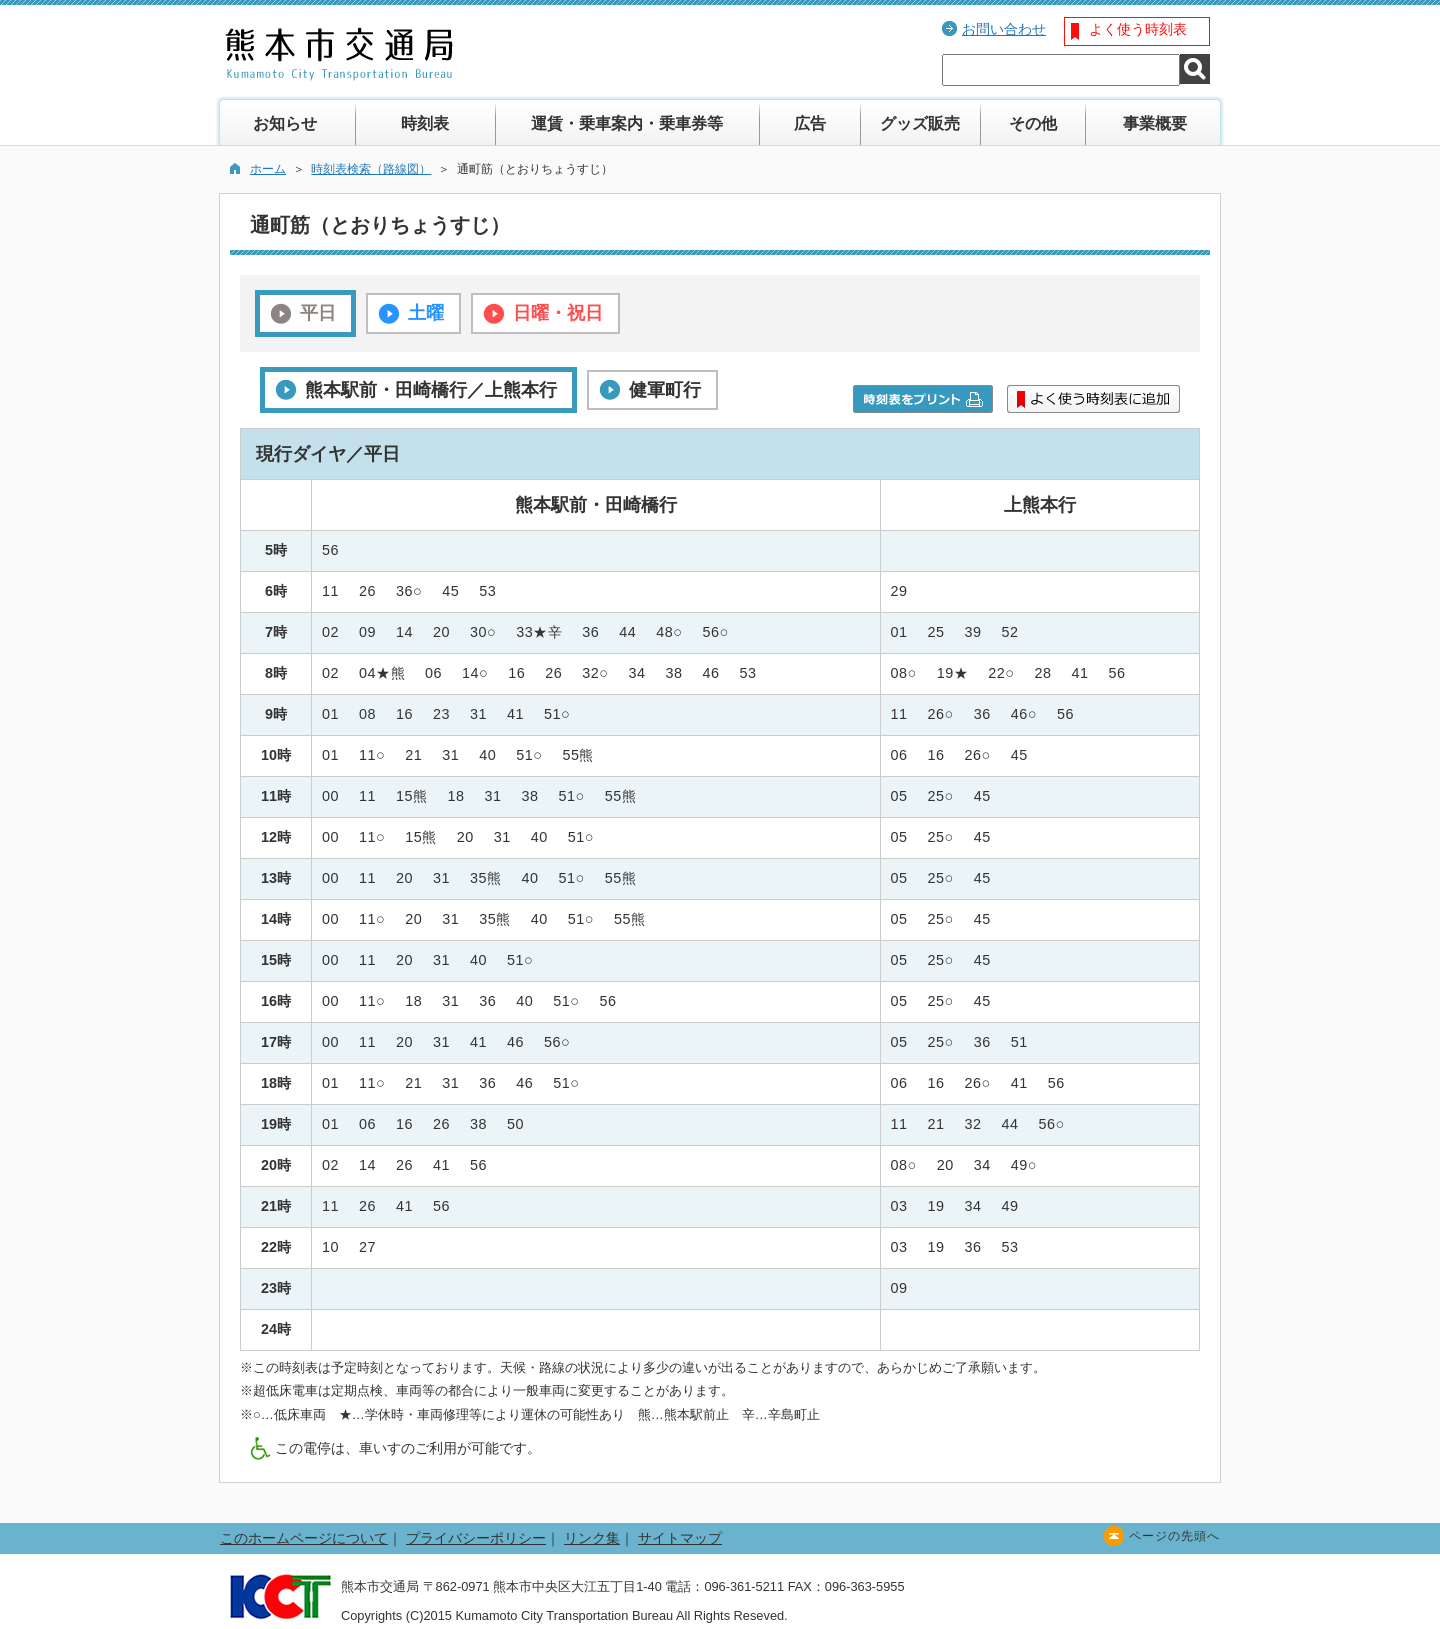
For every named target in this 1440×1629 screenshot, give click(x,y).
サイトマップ (680, 1538)
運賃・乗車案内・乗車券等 (627, 123)
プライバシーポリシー (476, 1538)
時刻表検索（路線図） (371, 169)
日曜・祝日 (558, 313)
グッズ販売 (920, 123)
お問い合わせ (1004, 29)
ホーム (268, 169)
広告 (810, 123)
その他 (1033, 123)
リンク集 (592, 1538)
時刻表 (425, 123)
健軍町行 (665, 390)
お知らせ (285, 123)
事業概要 (1155, 123)
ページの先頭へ (1174, 1536)
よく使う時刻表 (1138, 29)
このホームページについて (304, 1538)
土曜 (426, 313)
